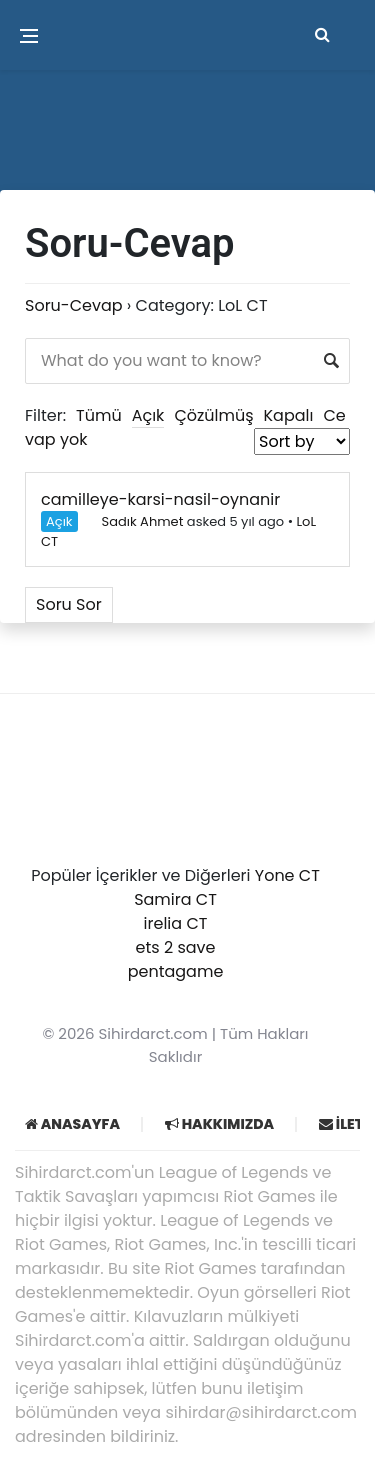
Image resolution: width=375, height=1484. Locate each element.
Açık (148, 415)
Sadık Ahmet (133, 521)
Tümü (99, 415)
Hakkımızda (219, 1124)
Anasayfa (72, 1124)
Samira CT (175, 899)
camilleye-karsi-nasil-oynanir (160, 499)
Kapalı (289, 415)
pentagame (176, 971)
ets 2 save (176, 947)
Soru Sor (69, 604)
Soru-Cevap (74, 305)
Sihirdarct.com (153, 1033)
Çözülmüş (213, 415)
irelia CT (176, 923)
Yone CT (287, 875)
